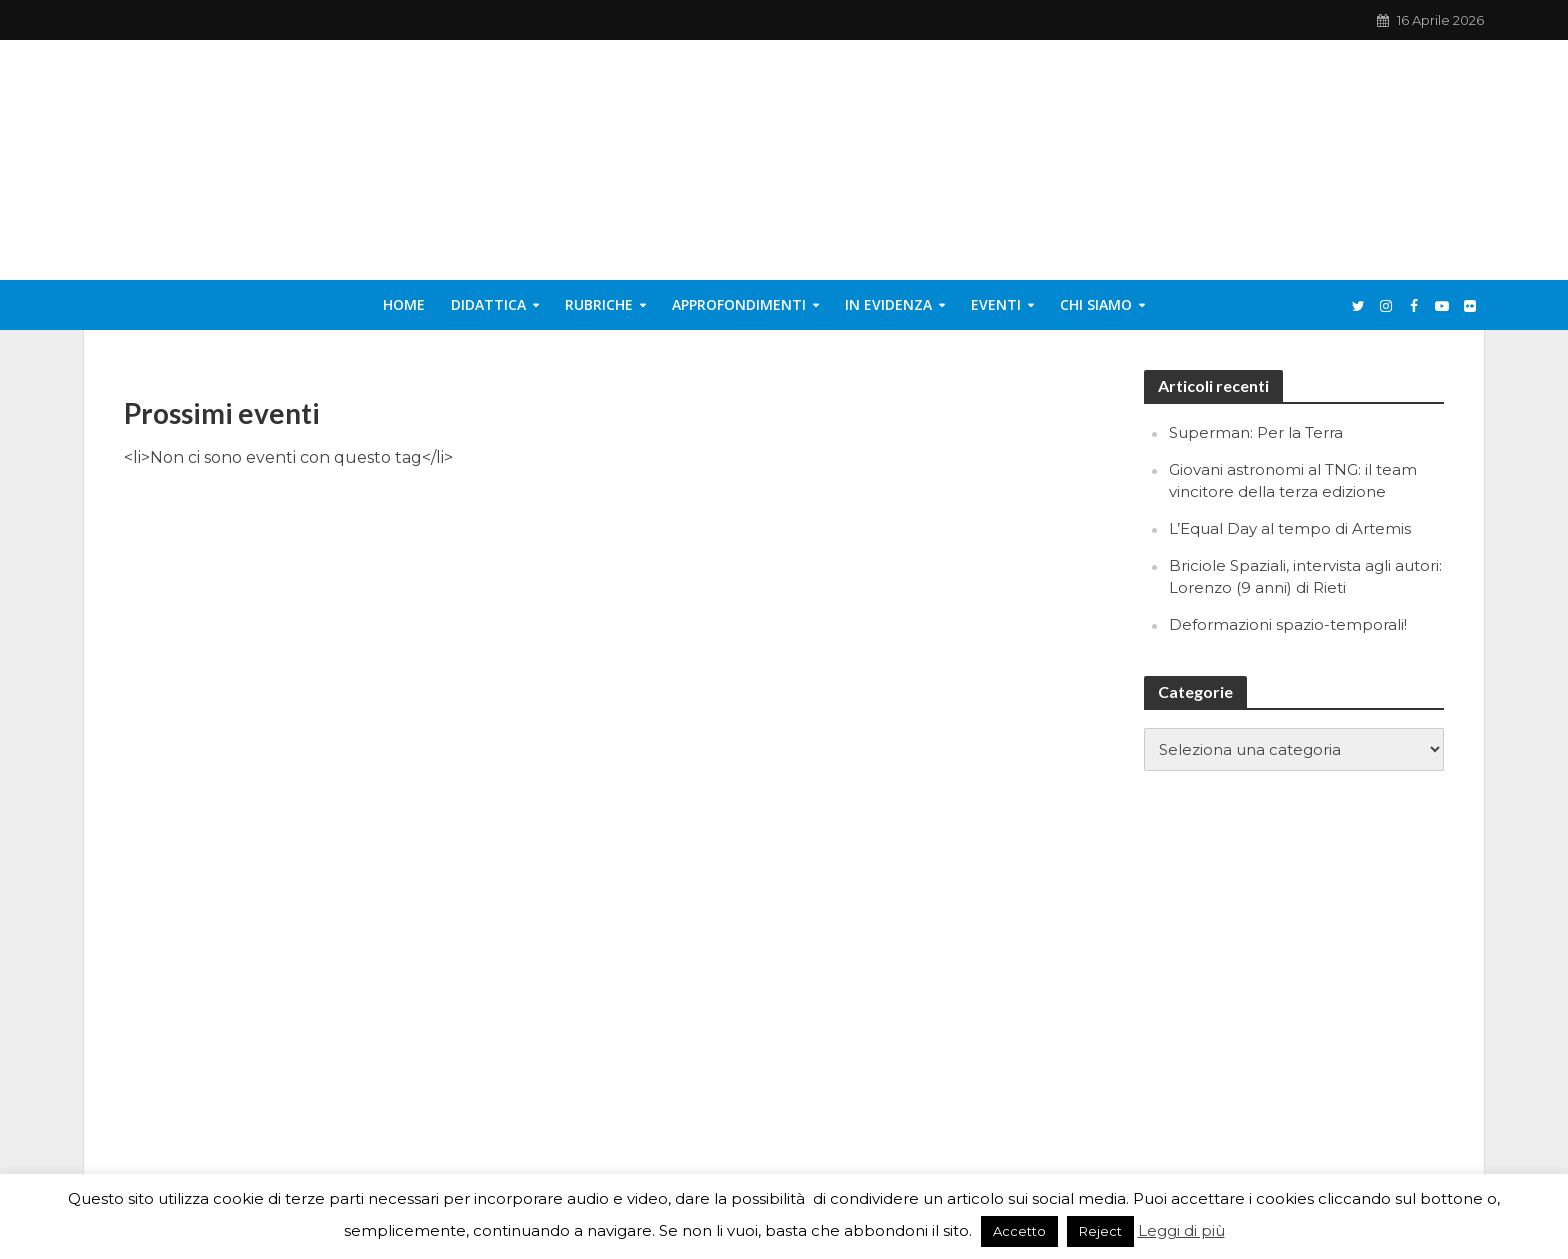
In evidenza (888, 304)
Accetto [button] (1019, 1231)
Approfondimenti (739, 304)
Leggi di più (1181, 1230)
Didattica (488, 304)
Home (404, 304)
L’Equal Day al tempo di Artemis (1290, 528)
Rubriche (599, 304)
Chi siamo (1096, 304)
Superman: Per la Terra (1256, 432)
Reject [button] (1100, 1231)
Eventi (996, 304)
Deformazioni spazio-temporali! (1288, 624)
